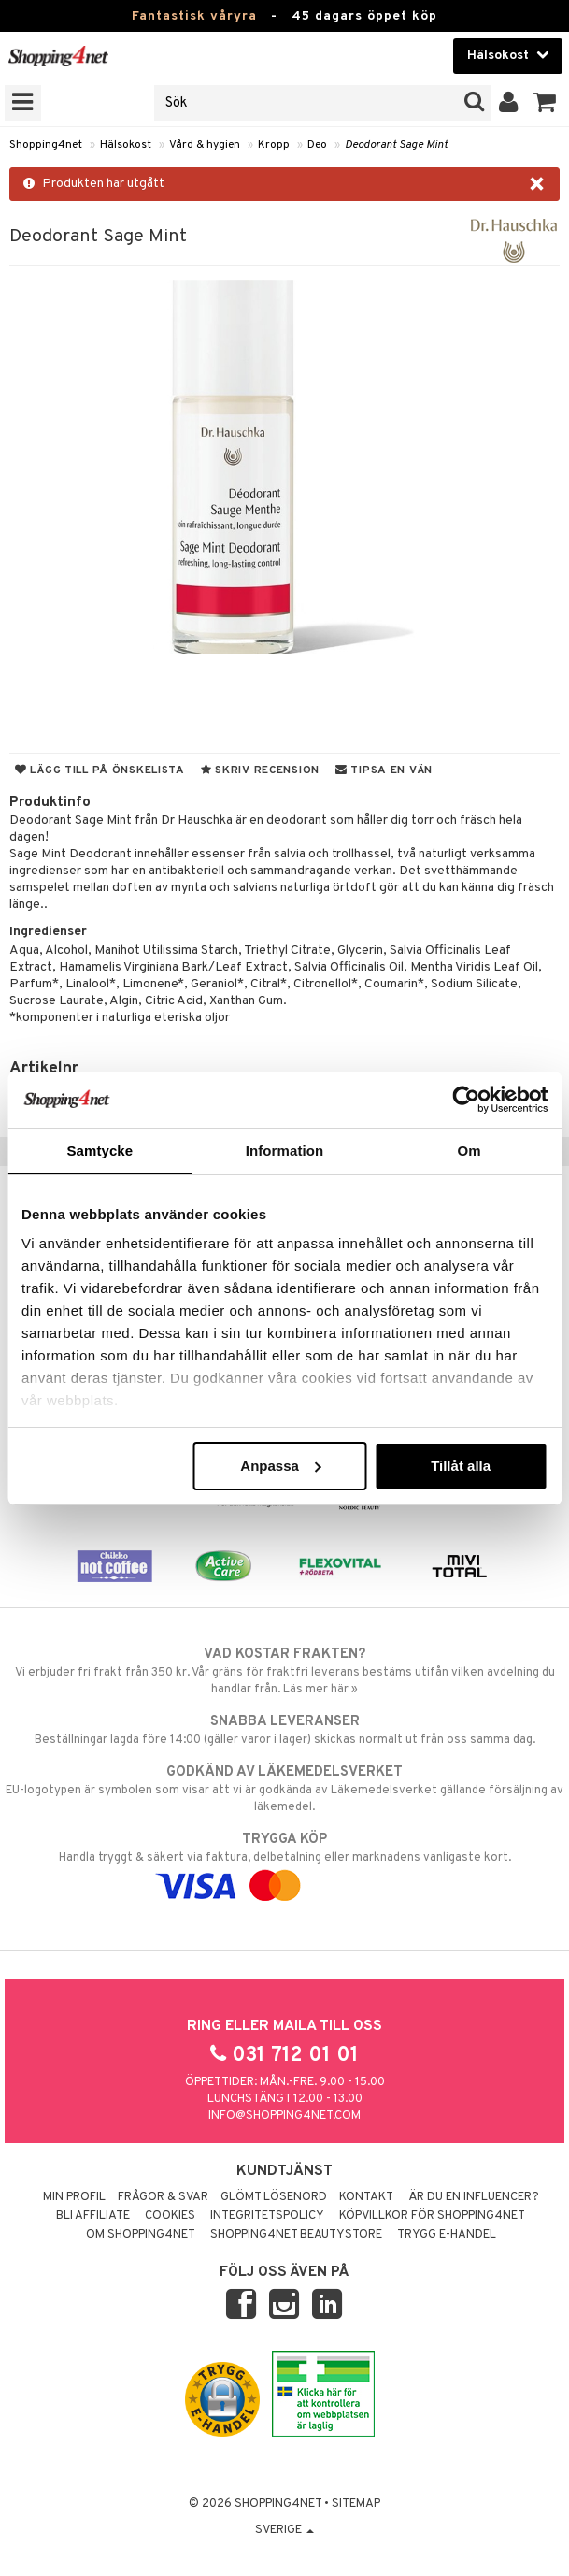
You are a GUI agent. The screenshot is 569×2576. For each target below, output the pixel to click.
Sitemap (356, 2504)
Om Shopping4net (140, 2234)
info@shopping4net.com (284, 2115)
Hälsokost (125, 144)
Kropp (274, 144)
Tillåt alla (461, 1466)
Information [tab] (285, 1150)
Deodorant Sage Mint (396, 144)
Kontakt (366, 2197)
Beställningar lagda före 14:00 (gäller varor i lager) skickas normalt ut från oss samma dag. (284, 1730)
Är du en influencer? (473, 2197)
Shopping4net (45, 144)
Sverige (284, 2530)
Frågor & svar (163, 2197)
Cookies (170, 2216)
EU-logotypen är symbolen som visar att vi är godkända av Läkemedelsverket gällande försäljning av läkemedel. (284, 1789)
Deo (317, 144)
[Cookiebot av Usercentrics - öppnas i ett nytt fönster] (466, 1100)
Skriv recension (260, 770)
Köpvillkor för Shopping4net (432, 2216)
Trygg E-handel (446, 2234)
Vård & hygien (204, 144)
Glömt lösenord (273, 2197)
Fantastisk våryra (194, 16)
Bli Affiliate (93, 2216)
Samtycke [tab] (99, 1150)
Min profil (74, 2197)
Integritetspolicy (267, 2216)
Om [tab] (469, 1150)
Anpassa (280, 1466)
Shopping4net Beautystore (296, 2234)
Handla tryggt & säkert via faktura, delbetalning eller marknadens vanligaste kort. (284, 1862)
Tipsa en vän (384, 770)
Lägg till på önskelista (100, 770)
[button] (545, 103)
